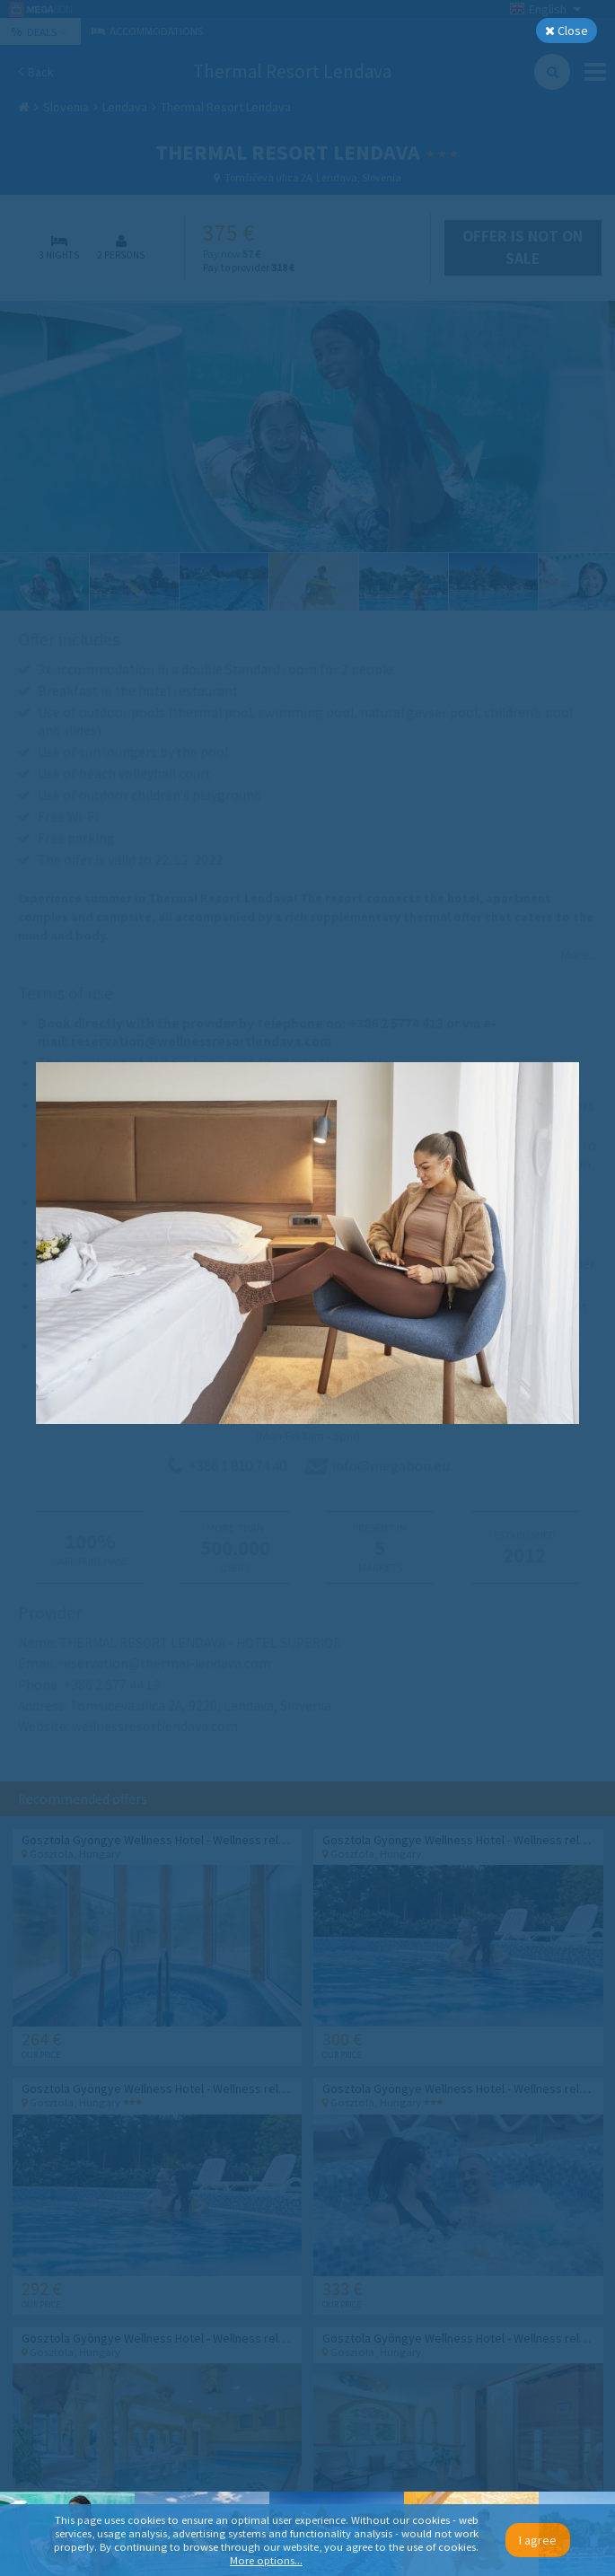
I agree (538, 2540)
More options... (266, 2560)
